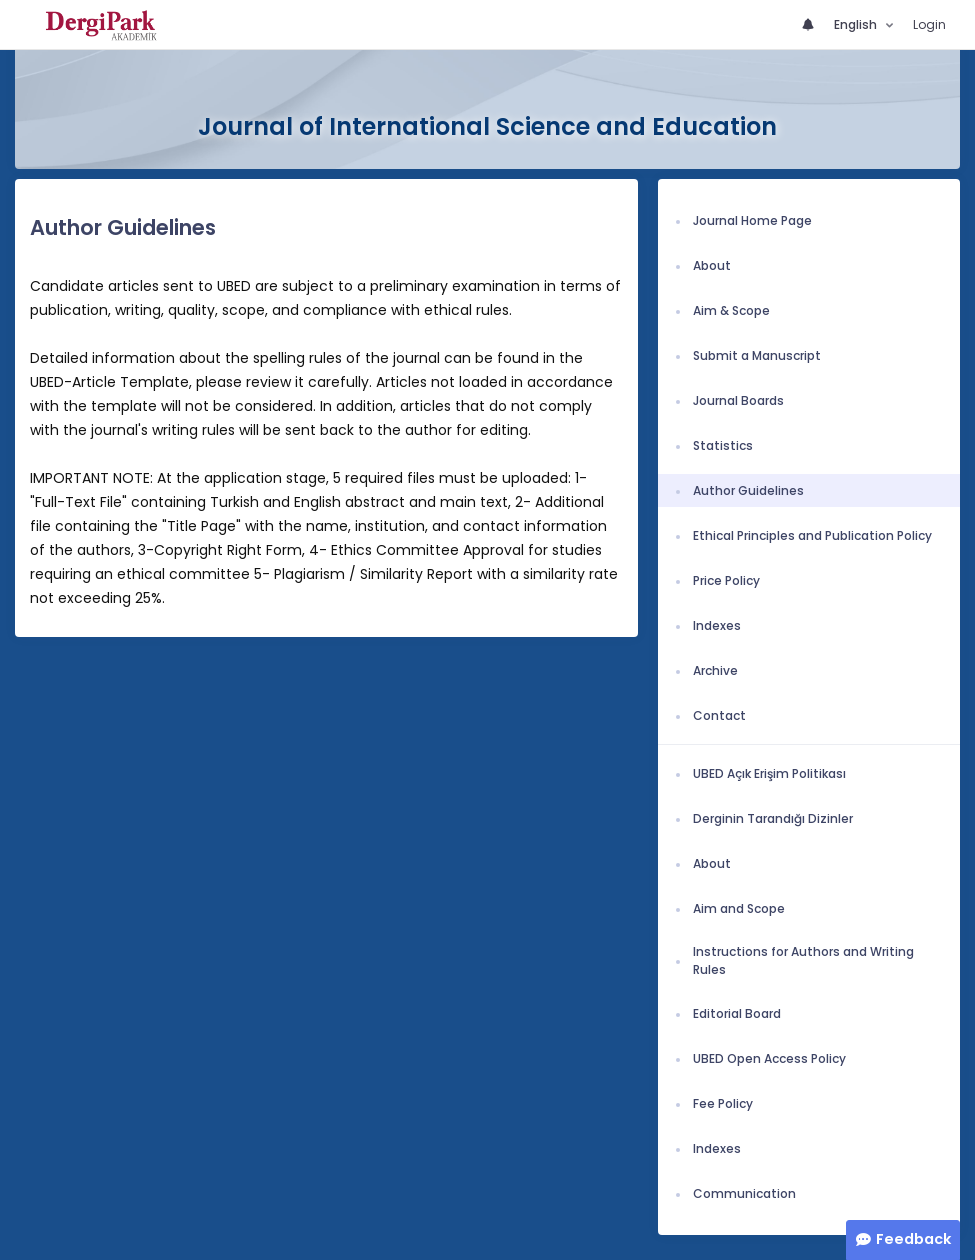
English (857, 24)
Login (929, 24)
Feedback (913, 1239)
